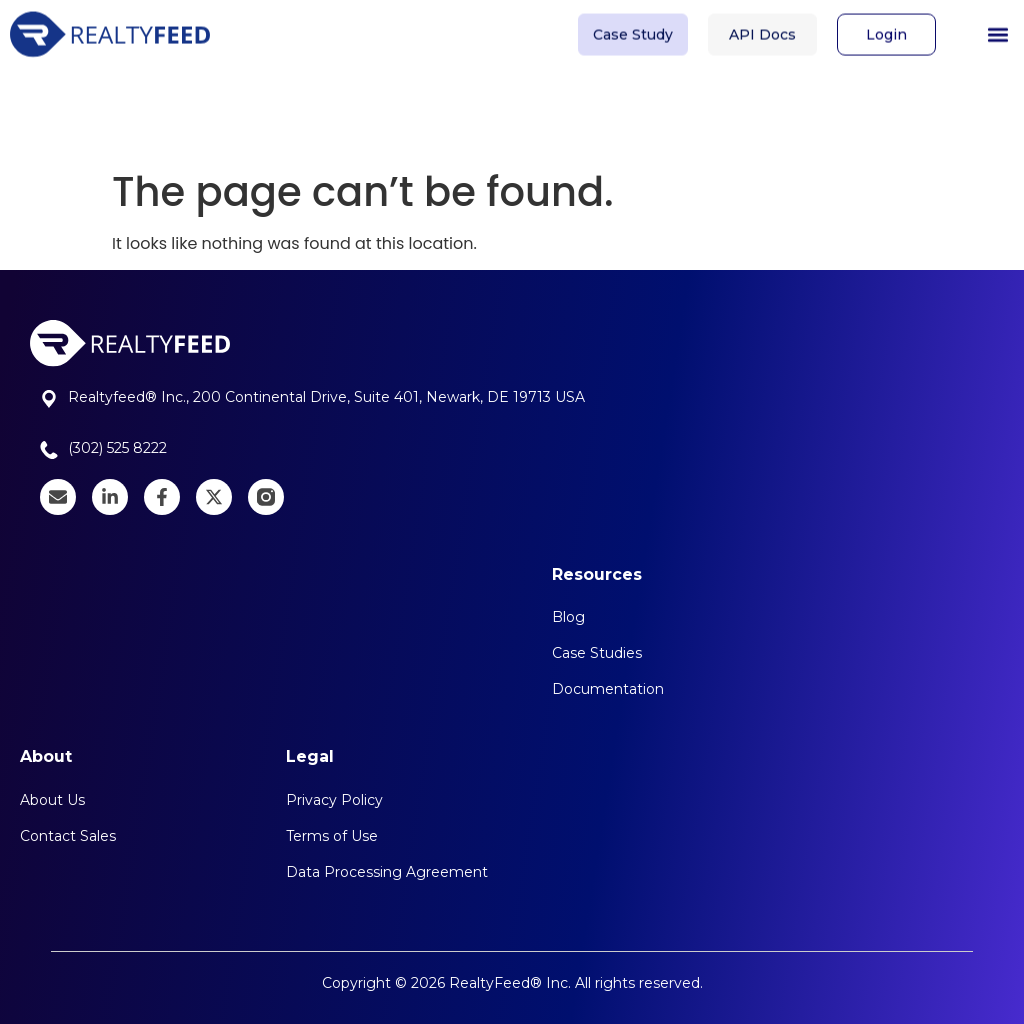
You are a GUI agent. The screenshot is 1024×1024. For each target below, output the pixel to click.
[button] (997, 30)
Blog (568, 617)
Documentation (608, 689)
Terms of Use (332, 836)
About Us (52, 800)
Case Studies (597, 653)
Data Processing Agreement (387, 872)
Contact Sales (68, 836)
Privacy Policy (334, 800)
